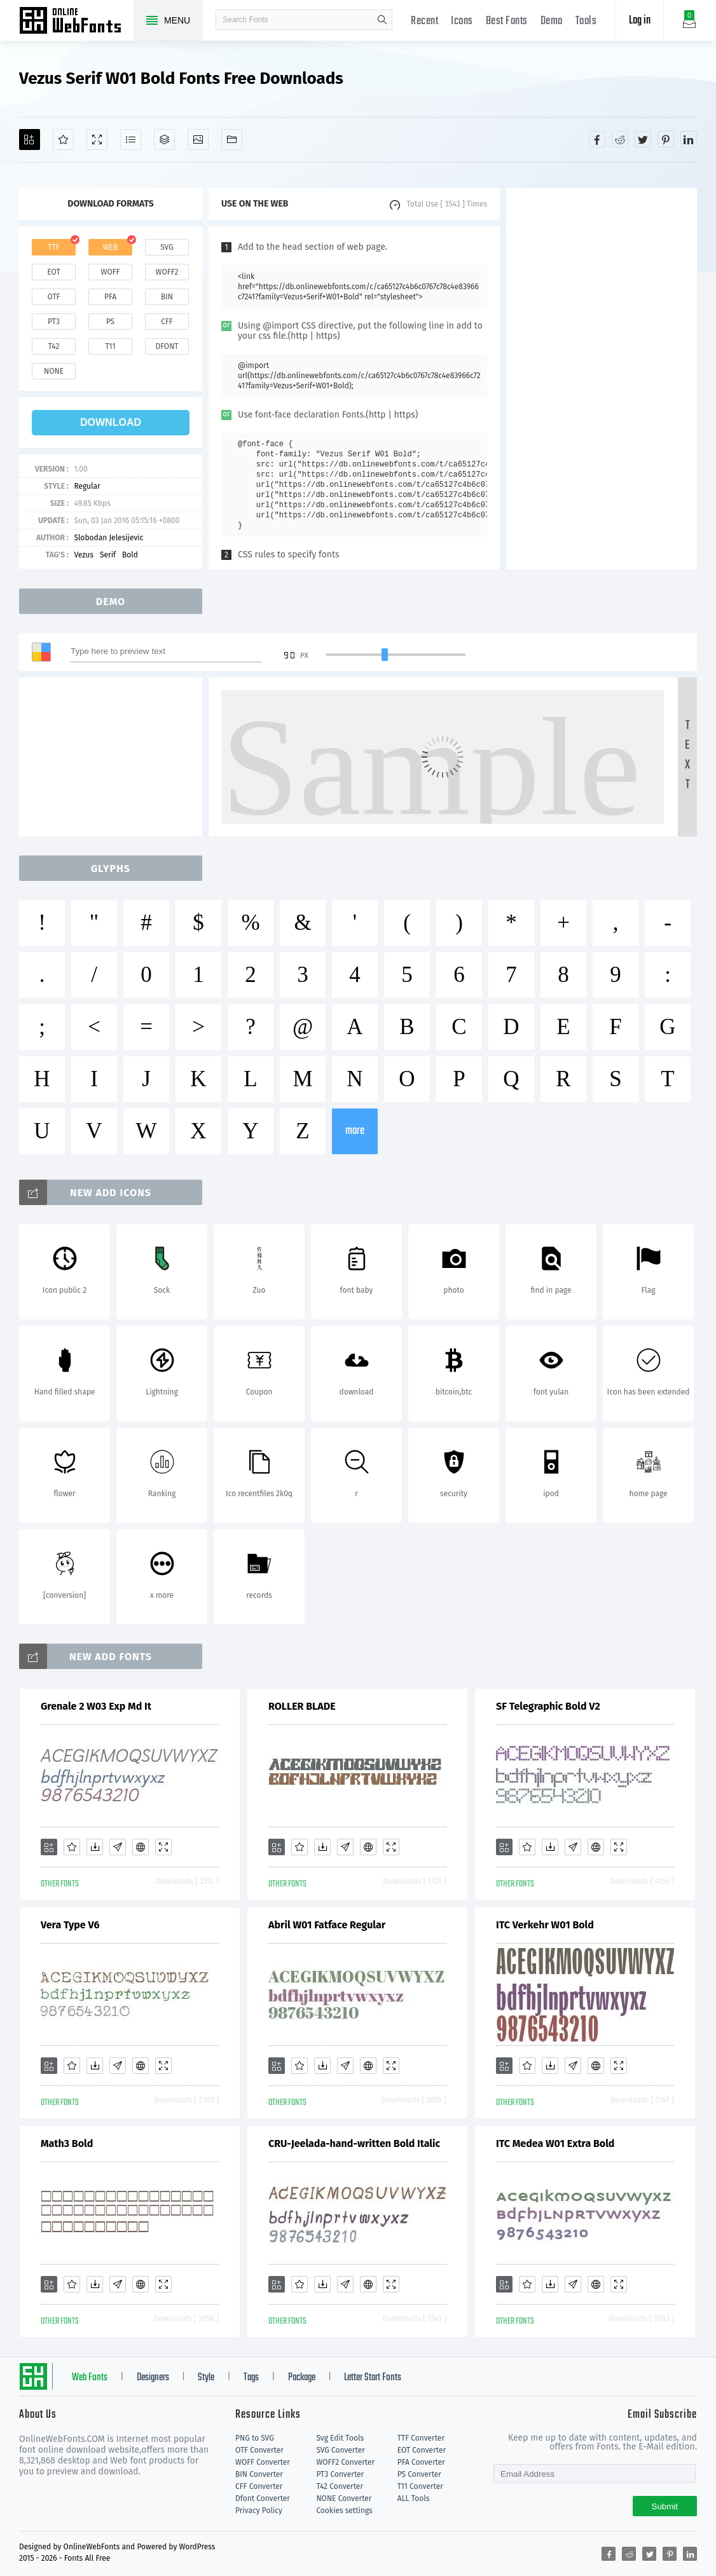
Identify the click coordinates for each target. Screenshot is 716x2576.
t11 (110, 346)
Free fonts (76, 21)
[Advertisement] (601, 378)
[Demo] (96, 139)
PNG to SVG (254, 2438)
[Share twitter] (643, 139)
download (110, 422)
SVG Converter (340, 2450)
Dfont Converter (262, 2498)
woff (110, 272)
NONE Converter (343, 2498)
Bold (130, 554)
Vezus (83, 554)
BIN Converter (259, 2474)
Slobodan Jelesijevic (108, 537)
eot (53, 272)
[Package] (164, 139)
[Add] (29, 139)
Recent (424, 21)
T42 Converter (339, 2486)
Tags (251, 2377)
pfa (110, 296)
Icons (462, 21)
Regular (87, 486)
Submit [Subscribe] (665, 2506)
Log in (640, 20)
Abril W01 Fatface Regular (326, 1925)
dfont (166, 346)
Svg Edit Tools (340, 2438)
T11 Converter (420, 2486)
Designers (153, 2377)
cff (167, 321)
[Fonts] (231, 139)
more (354, 1131)
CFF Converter (258, 2486)
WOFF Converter (262, 2462)
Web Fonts (89, 2377)
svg (166, 247)
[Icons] (198, 139)
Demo (551, 21)
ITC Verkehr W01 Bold (545, 1925)
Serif (108, 554)
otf (54, 296)
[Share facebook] (597, 139)
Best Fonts (507, 21)
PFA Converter (421, 2462)
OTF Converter (259, 2450)
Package (301, 2377)
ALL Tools (413, 2498)
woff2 (167, 272)
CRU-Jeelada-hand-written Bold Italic (354, 2143)
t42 (54, 346)
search (382, 19)
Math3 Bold (67, 2143)
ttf (53, 247)
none (54, 371)
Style (206, 2377)
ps (110, 321)
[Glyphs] (130, 139)
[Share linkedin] (688, 139)
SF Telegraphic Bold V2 (548, 1706)
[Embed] (140, 1847)
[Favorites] (63, 139)
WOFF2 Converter (345, 2462)
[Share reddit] (620, 139)
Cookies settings (344, 2510)
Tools (586, 21)
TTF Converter (420, 2438)
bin (167, 296)
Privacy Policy (258, 2510)
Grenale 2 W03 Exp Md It (96, 1706)
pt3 (54, 321)
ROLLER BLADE (302, 1706)
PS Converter (419, 2474)
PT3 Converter (340, 2474)
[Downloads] (94, 1847)
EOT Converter (421, 2450)
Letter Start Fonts (372, 2377)
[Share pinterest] (665, 139)
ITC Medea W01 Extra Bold (555, 2143)
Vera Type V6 (70, 1925)
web (110, 247)
